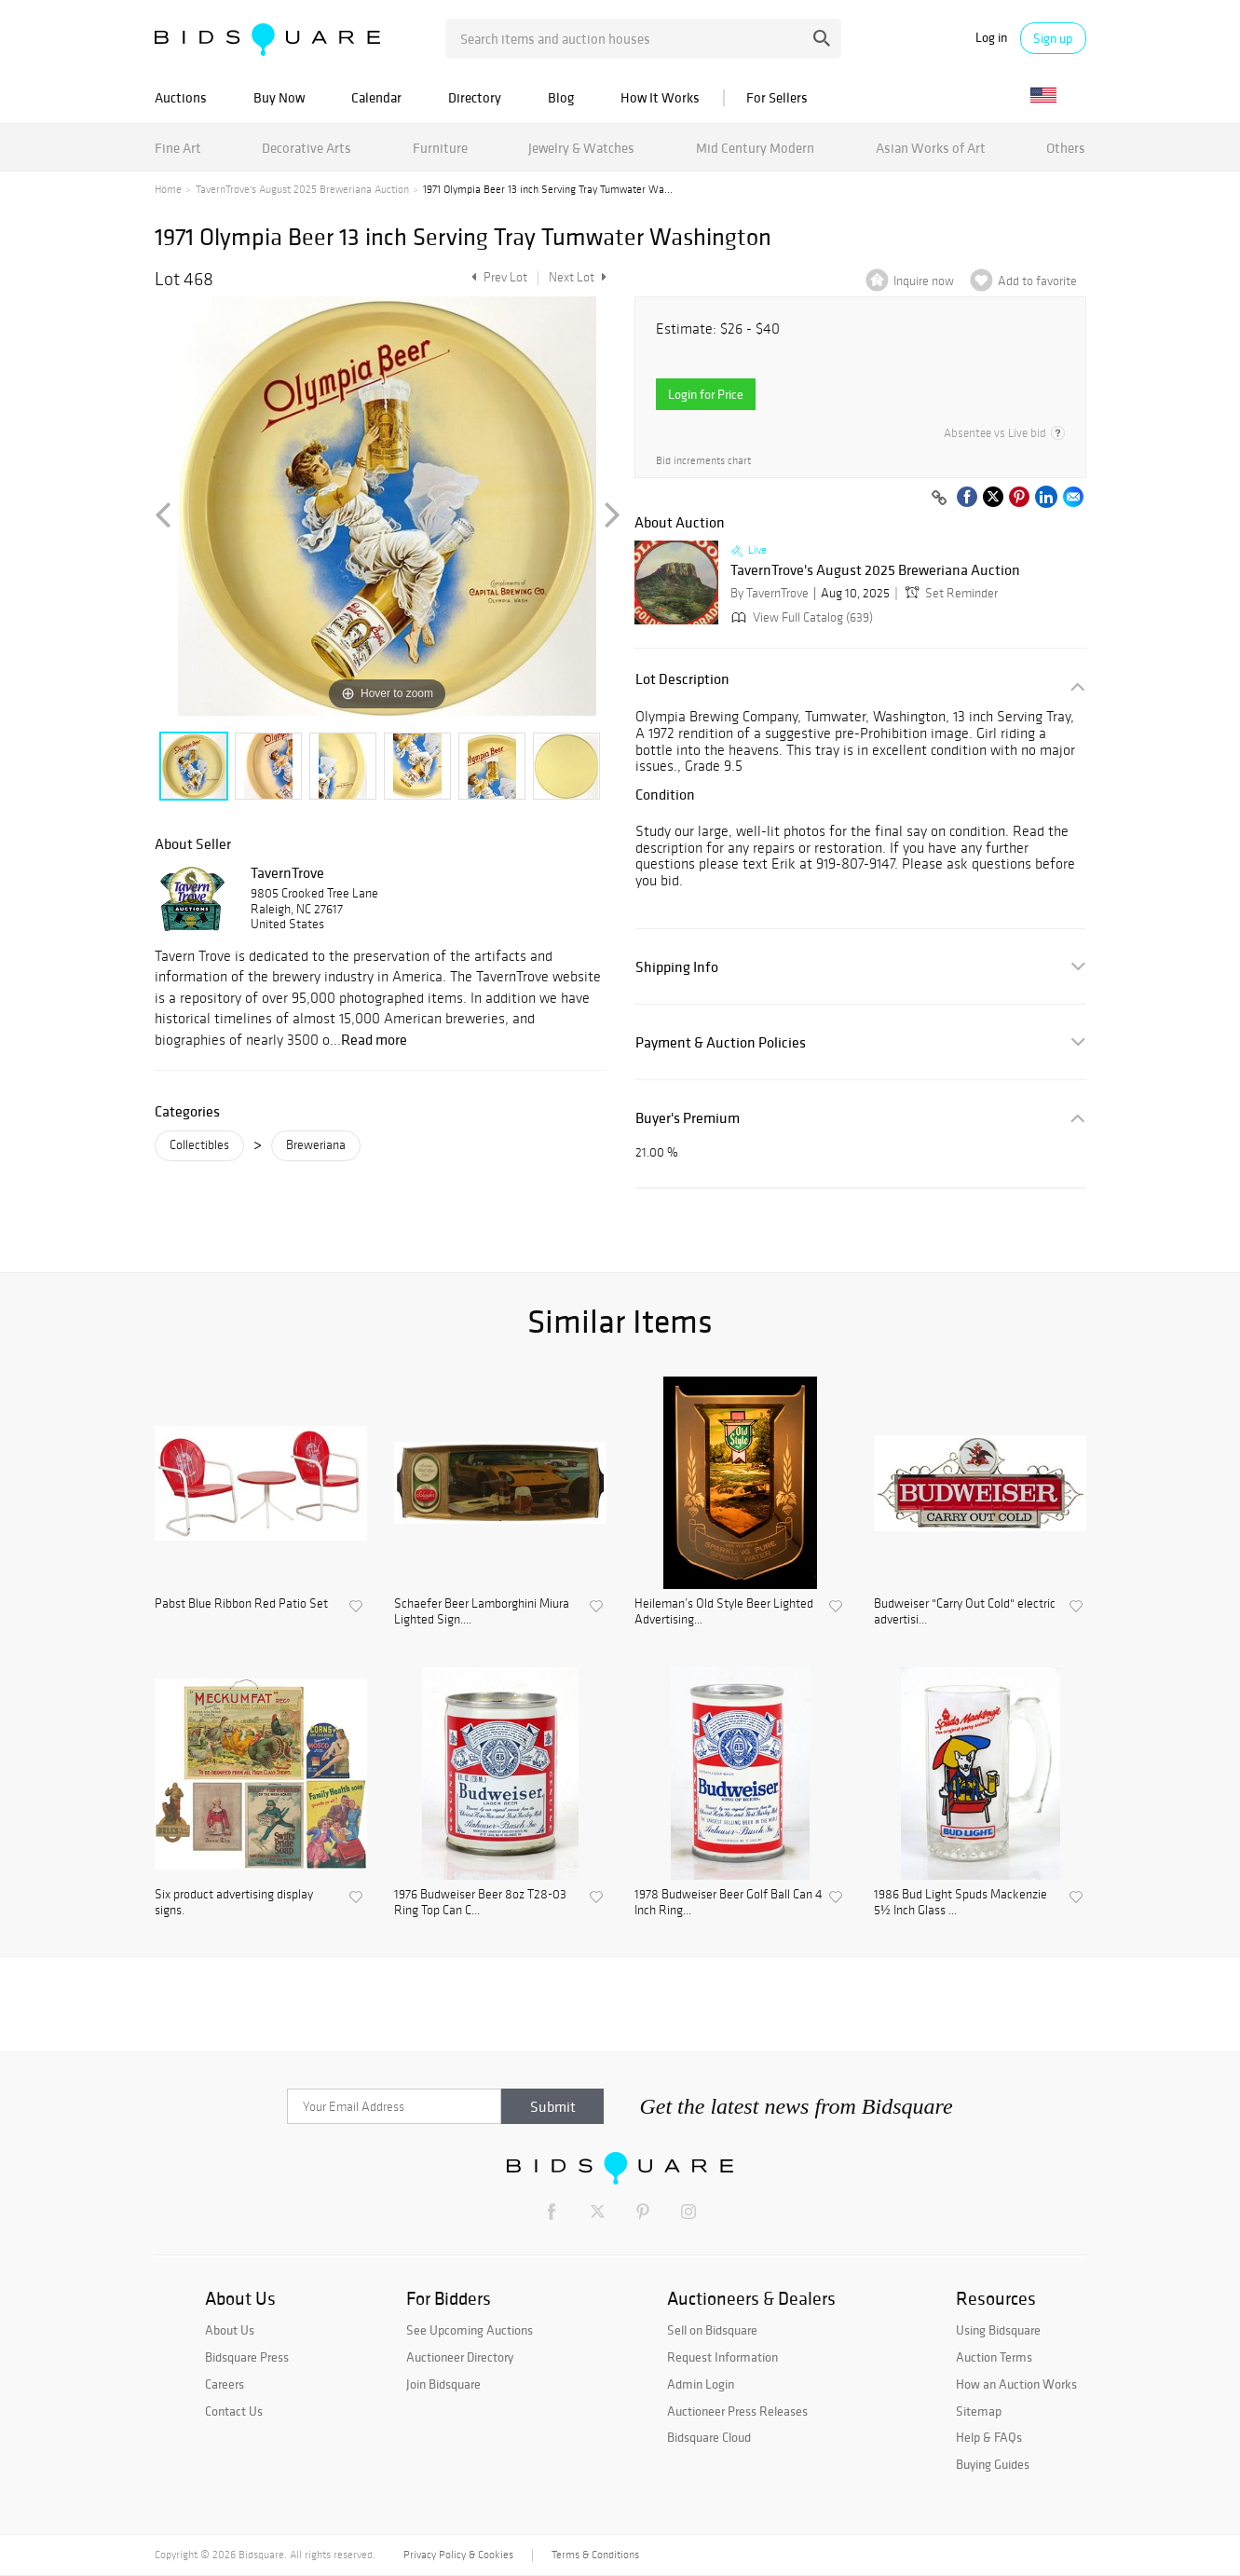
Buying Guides (992, 2464)
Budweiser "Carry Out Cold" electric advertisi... (965, 1611)
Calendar (376, 97)
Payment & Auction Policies (720, 1042)
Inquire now (923, 281)
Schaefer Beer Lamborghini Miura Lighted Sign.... (481, 1611)
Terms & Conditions (595, 2554)
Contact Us (234, 2411)
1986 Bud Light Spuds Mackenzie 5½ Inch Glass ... (960, 1902)
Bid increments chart (703, 461)
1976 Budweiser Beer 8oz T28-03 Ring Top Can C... (480, 1902)
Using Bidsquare (998, 2330)
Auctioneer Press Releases (737, 2411)
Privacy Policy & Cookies (458, 2554)
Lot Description (682, 679)
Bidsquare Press (247, 2357)
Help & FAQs (989, 2437)
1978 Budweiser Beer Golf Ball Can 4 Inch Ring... (728, 1902)
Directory (474, 97)
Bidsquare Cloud (709, 2437)
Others (1065, 148)
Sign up (1052, 38)
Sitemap (979, 2411)
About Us (229, 2330)
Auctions (181, 97)
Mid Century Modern (755, 148)
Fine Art (178, 148)
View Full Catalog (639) (800, 617)
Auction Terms (994, 2357)
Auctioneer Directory (459, 2357)
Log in (991, 38)
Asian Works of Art (931, 148)
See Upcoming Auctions (469, 2330)
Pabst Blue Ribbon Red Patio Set (241, 1603)
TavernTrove (287, 872)
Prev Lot (497, 277)
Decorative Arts (306, 148)
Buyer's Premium (687, 1118)
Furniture (440, 148)
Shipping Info (676, 967)
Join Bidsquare (443, 2384)
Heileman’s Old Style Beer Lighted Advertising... (723, 1611)
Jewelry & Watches (581, 148)
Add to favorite (1037, 281)
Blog (561, 97)
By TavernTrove (769, 593)
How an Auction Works (1016, 2384)
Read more (374, 1039)
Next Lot (577, 277)
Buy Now (279, 97)
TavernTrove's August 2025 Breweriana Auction (302, 189)
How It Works (660, 97)
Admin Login (700, 2384)
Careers (224, 2384)
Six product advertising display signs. (234, 1902)
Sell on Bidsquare (712, 2330)
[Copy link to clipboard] (940, 498)
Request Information (722, 2357)
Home (168, 189)
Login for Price (705, 394)
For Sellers (777, 97)
